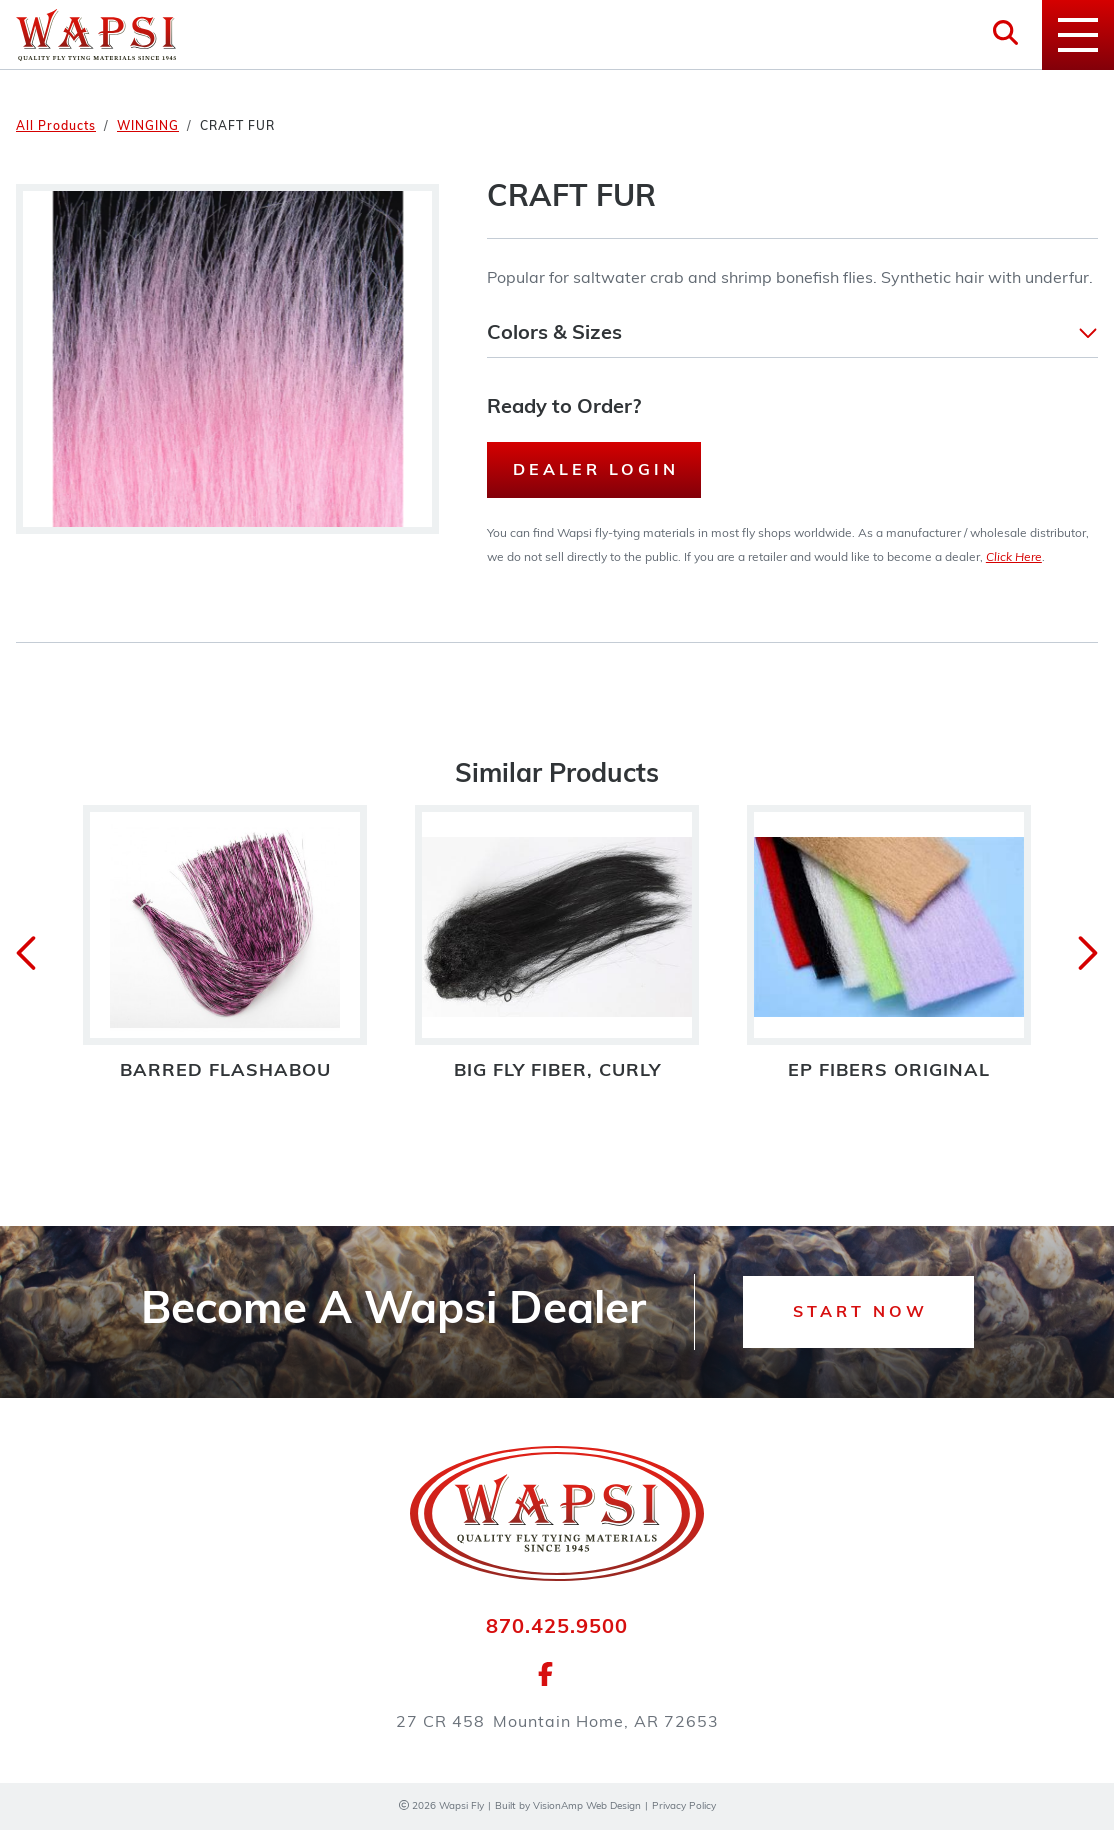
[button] (792, 334)
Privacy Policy (684, 1806)
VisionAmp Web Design (587, 1806)
